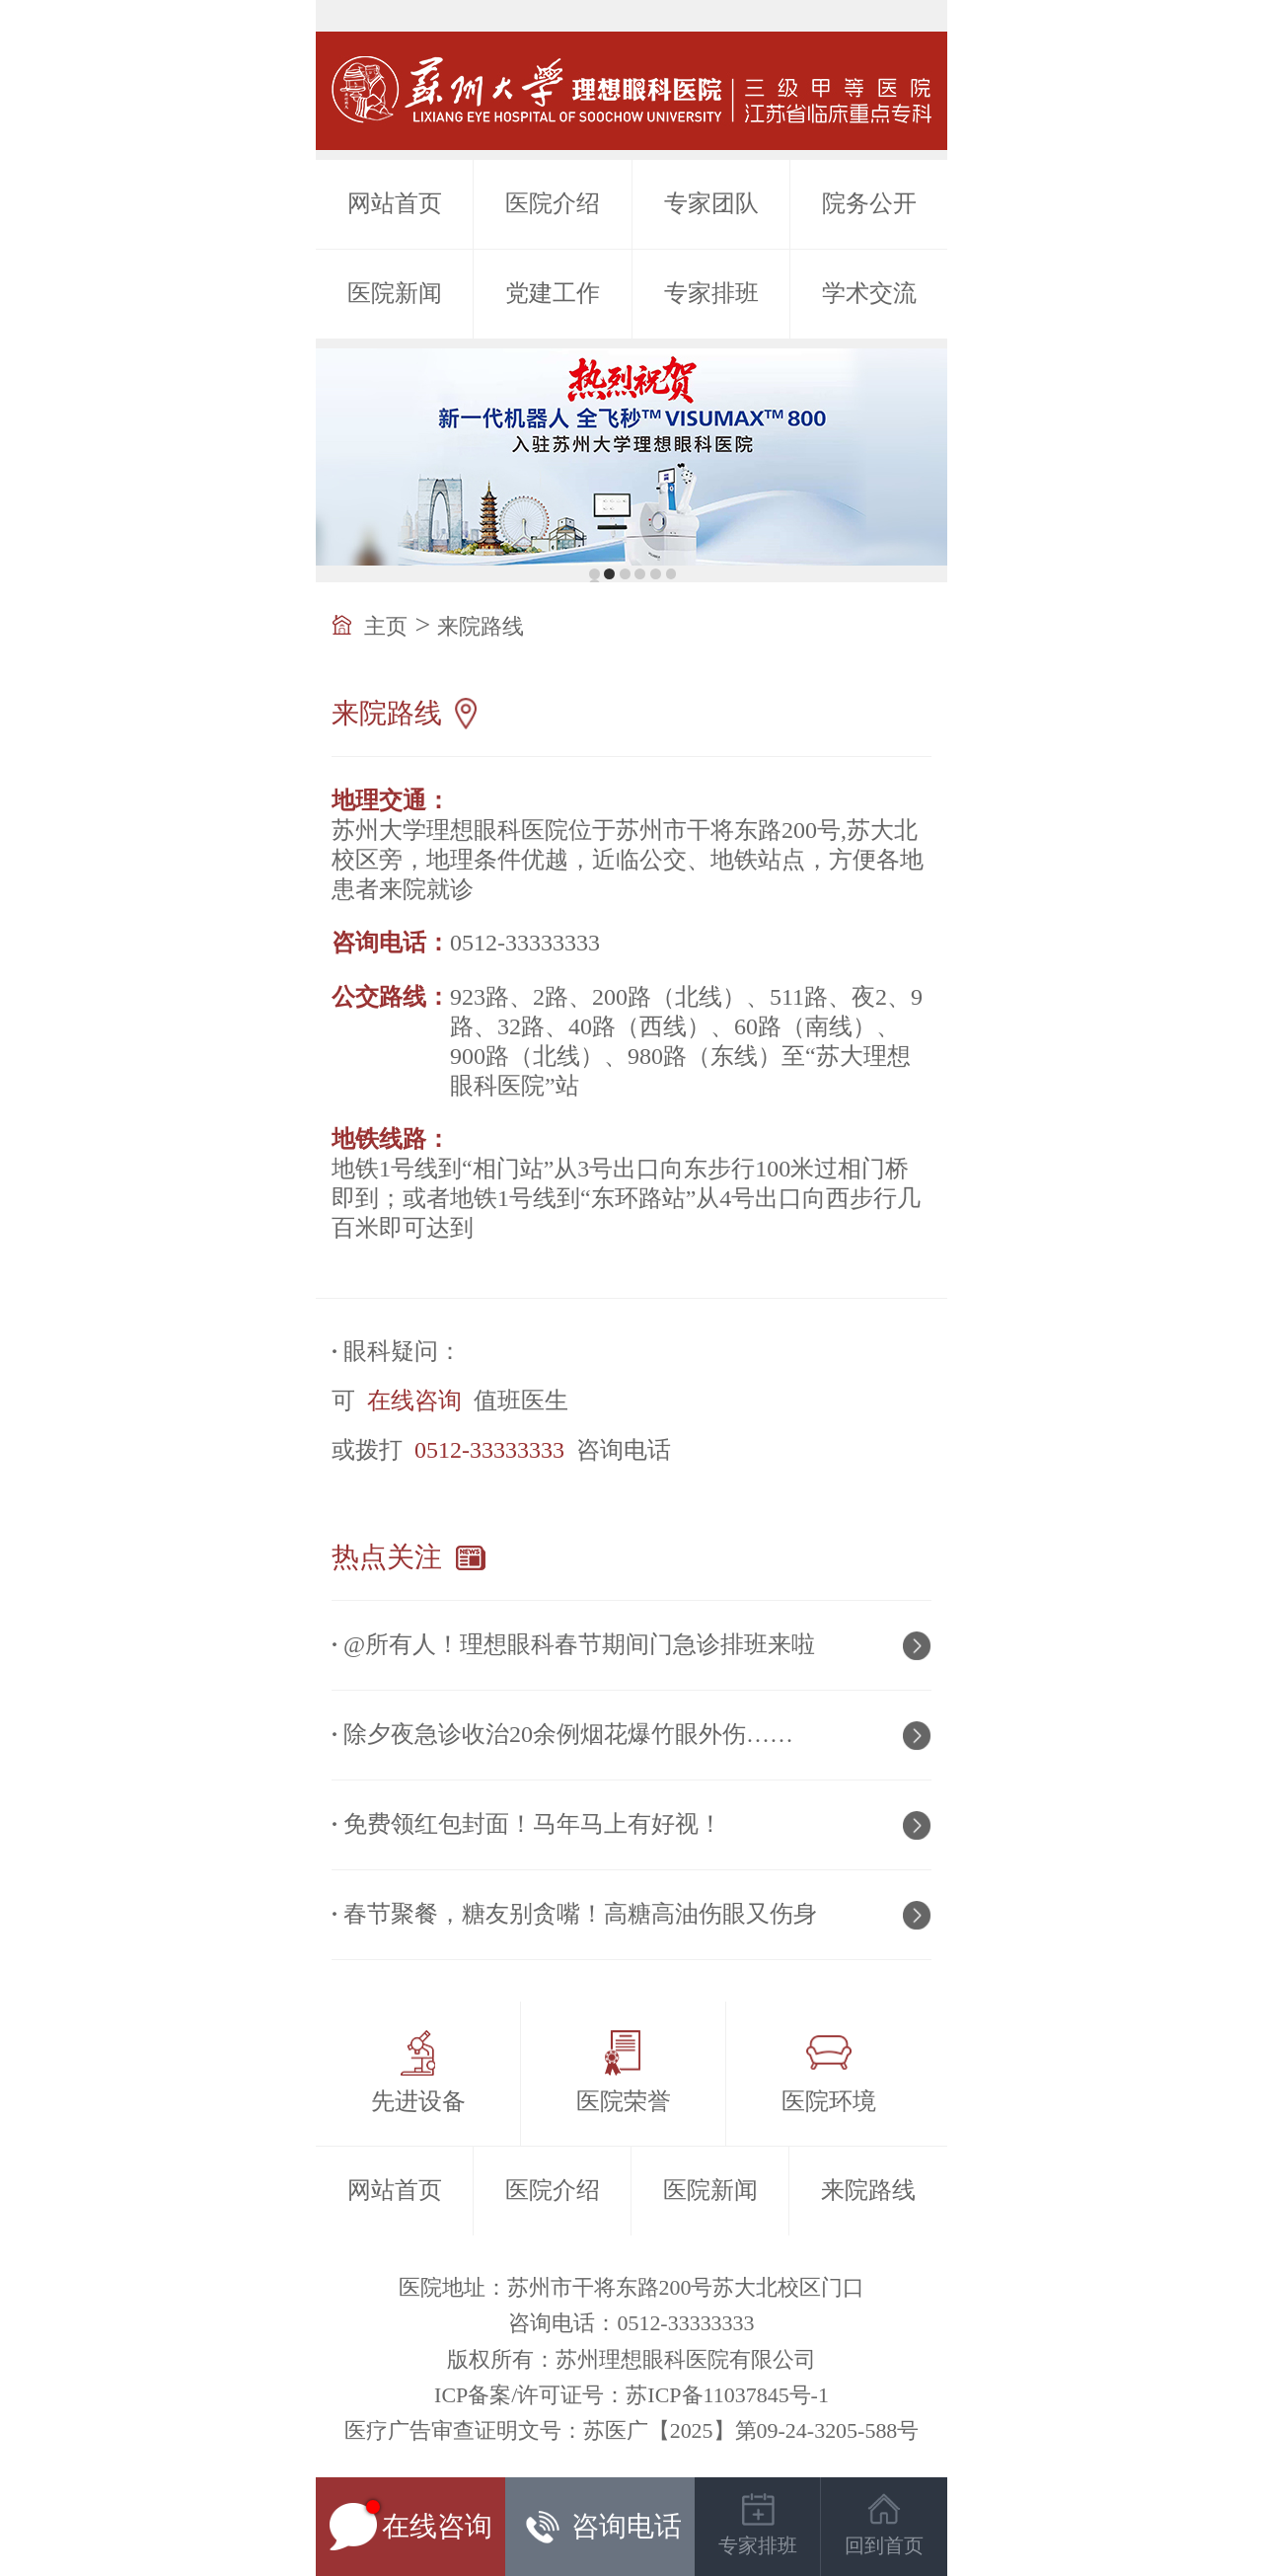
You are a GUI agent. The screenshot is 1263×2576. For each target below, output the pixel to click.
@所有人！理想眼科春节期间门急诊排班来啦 (579, 1644)
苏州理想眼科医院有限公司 (686, 2359)
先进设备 (418, 2101)
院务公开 (869, 203)
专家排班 (711, 293)
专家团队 (711, 203)
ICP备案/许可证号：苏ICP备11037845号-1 (631, 2395)
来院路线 (480, 626)
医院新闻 (394, 293)
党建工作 (552, 293)
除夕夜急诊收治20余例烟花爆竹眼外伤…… (568, 1734)
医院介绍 (552, 203)
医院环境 (828, 2101)
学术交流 (869, 293)
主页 (386, 626)
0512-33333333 (489, 1450)
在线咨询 (414, 1400)
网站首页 (394, 203)
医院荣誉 (623, 2101)
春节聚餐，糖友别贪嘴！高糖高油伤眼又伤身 (580, 1914)
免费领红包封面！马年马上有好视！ (532, 1824)
